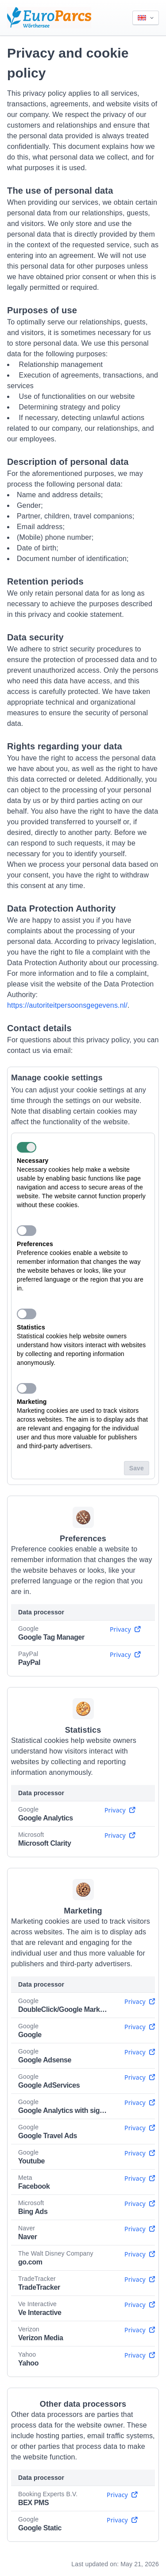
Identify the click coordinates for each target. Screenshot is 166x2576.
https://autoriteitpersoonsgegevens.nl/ (67, 1005)
